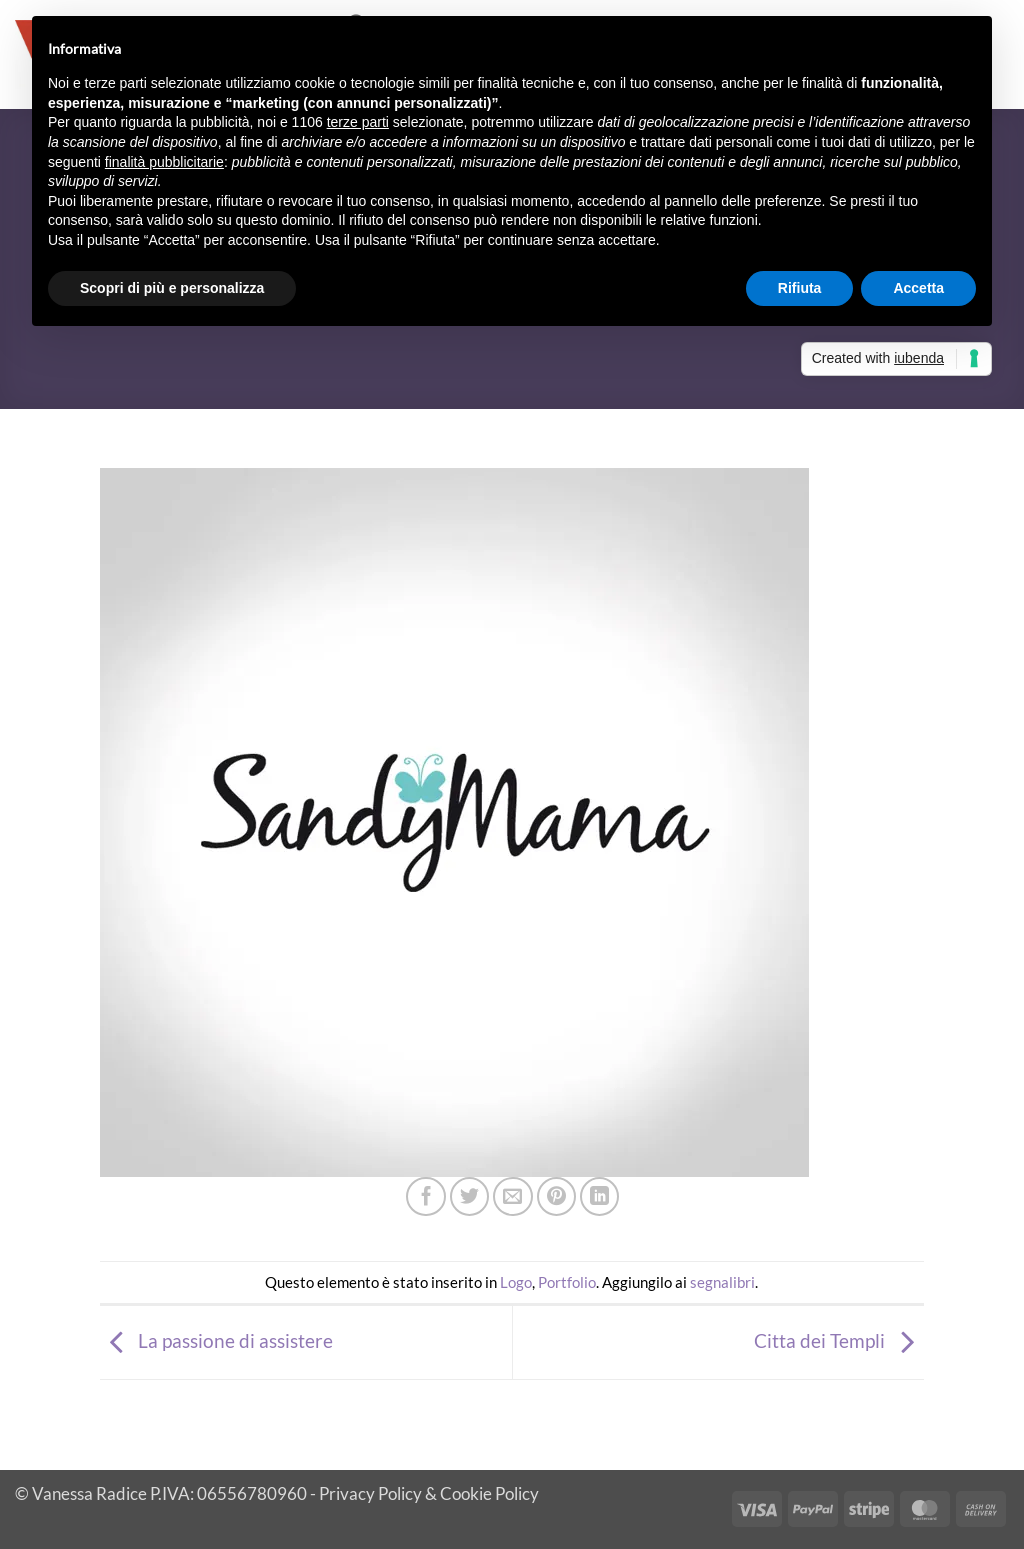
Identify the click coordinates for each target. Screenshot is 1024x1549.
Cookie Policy (489, 1493)
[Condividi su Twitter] (470, 1197)
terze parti (358, 122)
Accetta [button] (918, 288)
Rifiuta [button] (800, 288)
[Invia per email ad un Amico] (513, 1197)
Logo (516, 1282)
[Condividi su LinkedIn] (600, 1197)
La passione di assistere (216, 1340)
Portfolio (567, 1282)
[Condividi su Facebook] (426, 1197)
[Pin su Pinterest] (557, 1197)
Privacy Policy (370, 1493)
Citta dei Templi (839, 1340)
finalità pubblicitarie (164, 162)
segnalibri (722, 1282)
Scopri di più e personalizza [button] (172, 288)
